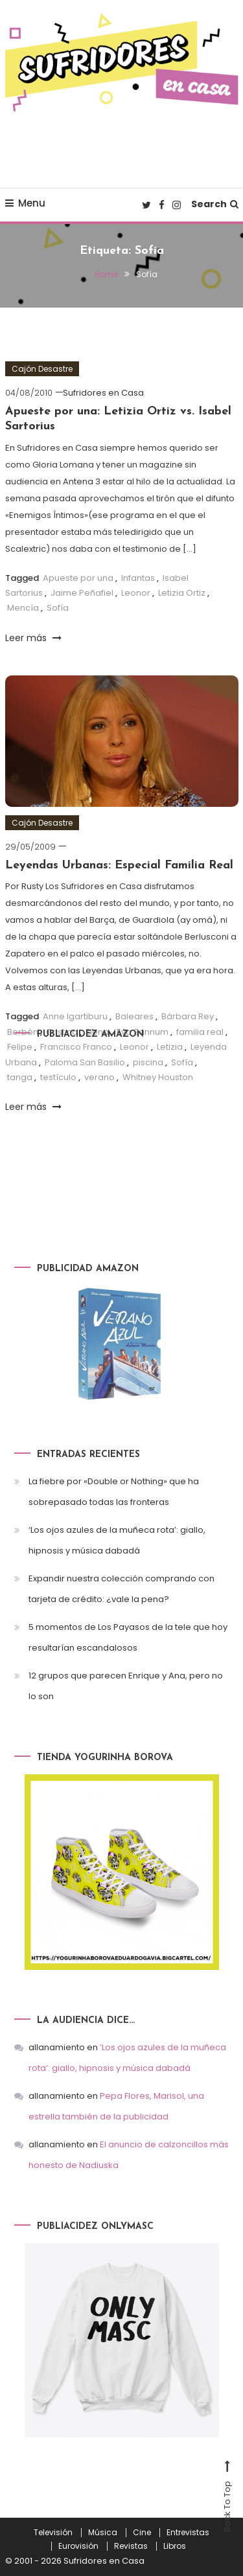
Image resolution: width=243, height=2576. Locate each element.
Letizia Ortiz (181, 593)
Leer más (33, 637)
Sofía (58, 608)
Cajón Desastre (42, 368)
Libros (174, 2546)
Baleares (134, 1016)
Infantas (138, 578)
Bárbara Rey (187, 1016)
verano (99, 1077)
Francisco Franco (76, 1047)
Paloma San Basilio (85, 1062)
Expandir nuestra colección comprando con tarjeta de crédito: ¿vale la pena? (121, 1588)
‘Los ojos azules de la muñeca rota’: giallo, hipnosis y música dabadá (117, 1540)
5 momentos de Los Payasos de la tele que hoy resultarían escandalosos (128, 1637)
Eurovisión (78, 2546)
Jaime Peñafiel (82, 593)
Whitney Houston (157, 1077)
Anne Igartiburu (75, 1016)
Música (102, 2532)
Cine (142, 2532)
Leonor (135, 593)
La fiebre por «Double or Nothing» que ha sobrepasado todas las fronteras (114, 1491)
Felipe (19, 1047)
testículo (58, 1077)
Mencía (23, 608)
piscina (148, 1062)
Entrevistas (188, 2532)
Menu (25, 203)
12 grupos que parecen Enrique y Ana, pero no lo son (126, 1685)
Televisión (53, 2532)
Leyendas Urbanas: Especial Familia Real (119, 865)
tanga (19, 1077)
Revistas (131, 2546)
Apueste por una (78, 578)
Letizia (170, 1047)
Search (214, 204)
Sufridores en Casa (103, 393)
